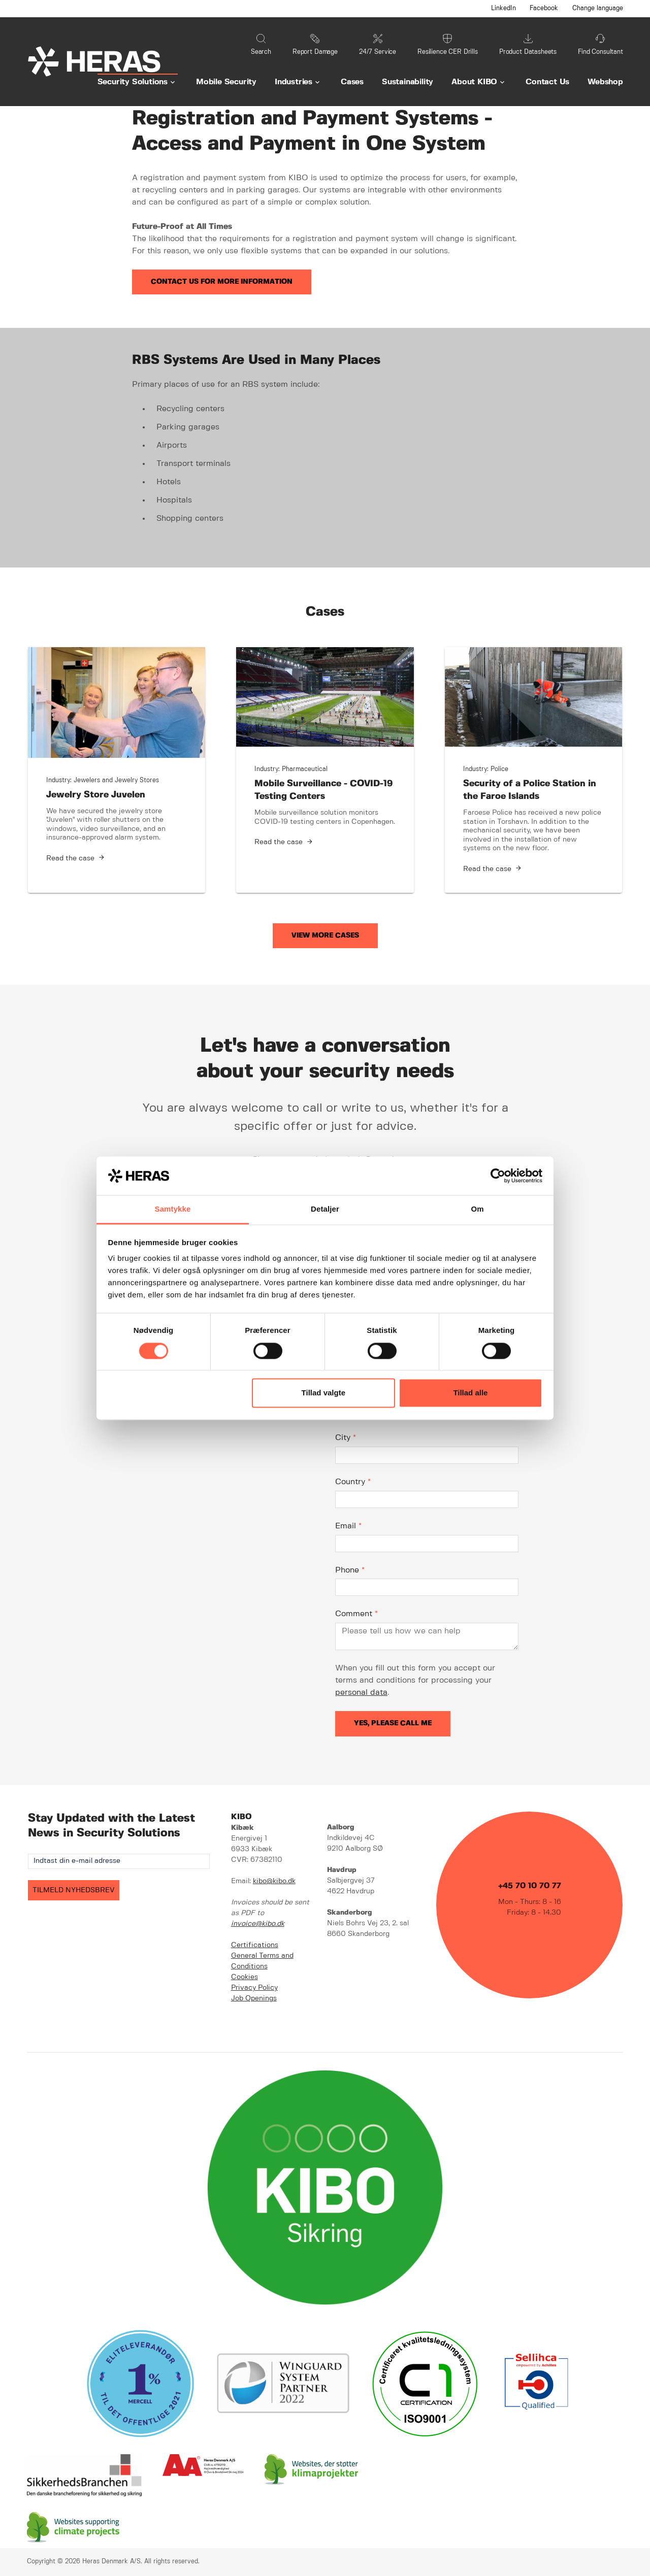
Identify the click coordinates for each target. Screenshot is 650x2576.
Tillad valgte (323, 1393)
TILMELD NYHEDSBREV (73, 1890)
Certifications (254, 1945)
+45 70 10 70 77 (529, 1886)
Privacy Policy (254, 1987)
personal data (361, 1692)
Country (353, 1482)
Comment (356, 1614)
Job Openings (254, 1998)
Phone (350, 1570)
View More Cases (325, 935)
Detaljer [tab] (325, 1209)
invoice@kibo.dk (257, 1923)
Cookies (244, 1977)
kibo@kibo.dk (274, 1881)
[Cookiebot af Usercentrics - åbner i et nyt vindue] (497, 1175)
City (345, 1438)
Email (348, 1526)
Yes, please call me (393, 1723)
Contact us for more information (221, 281)
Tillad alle (470, 1393)
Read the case (70, 858)
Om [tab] (477, 1209)
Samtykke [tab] (173, 1209)
